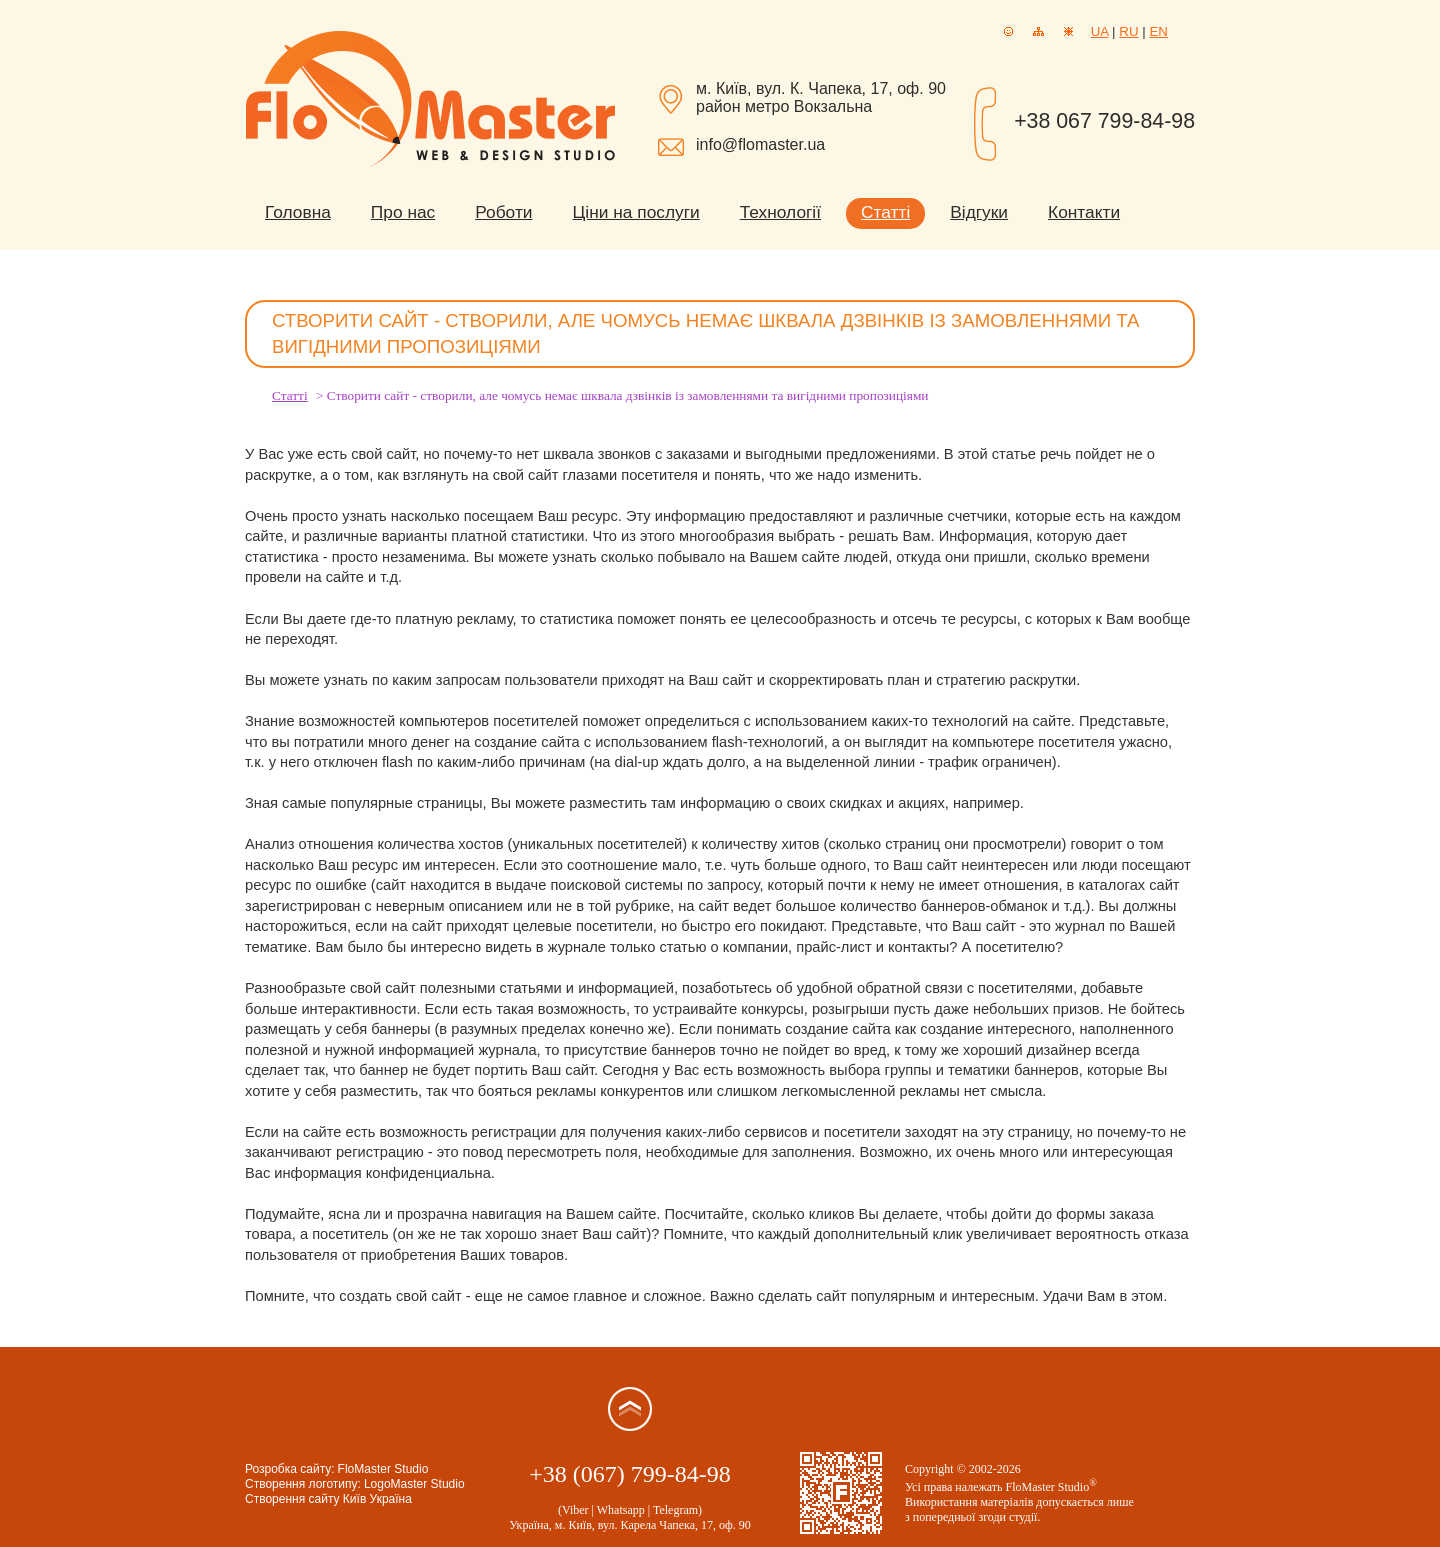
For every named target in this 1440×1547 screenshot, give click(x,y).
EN (1158, 31)
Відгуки (979, 212)
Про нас (403, 212)
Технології (780, 212)
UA (1100, 31)
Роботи (503, 212)
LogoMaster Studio (414, 1484)
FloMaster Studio (383, 1469)
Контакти (1084, 212)
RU (1128, 31)
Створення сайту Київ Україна (328, 1499)
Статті (885, 212)
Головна (298, 212)
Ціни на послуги (636, 212)
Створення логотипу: (303, 1484)
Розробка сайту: (290, 1469)
